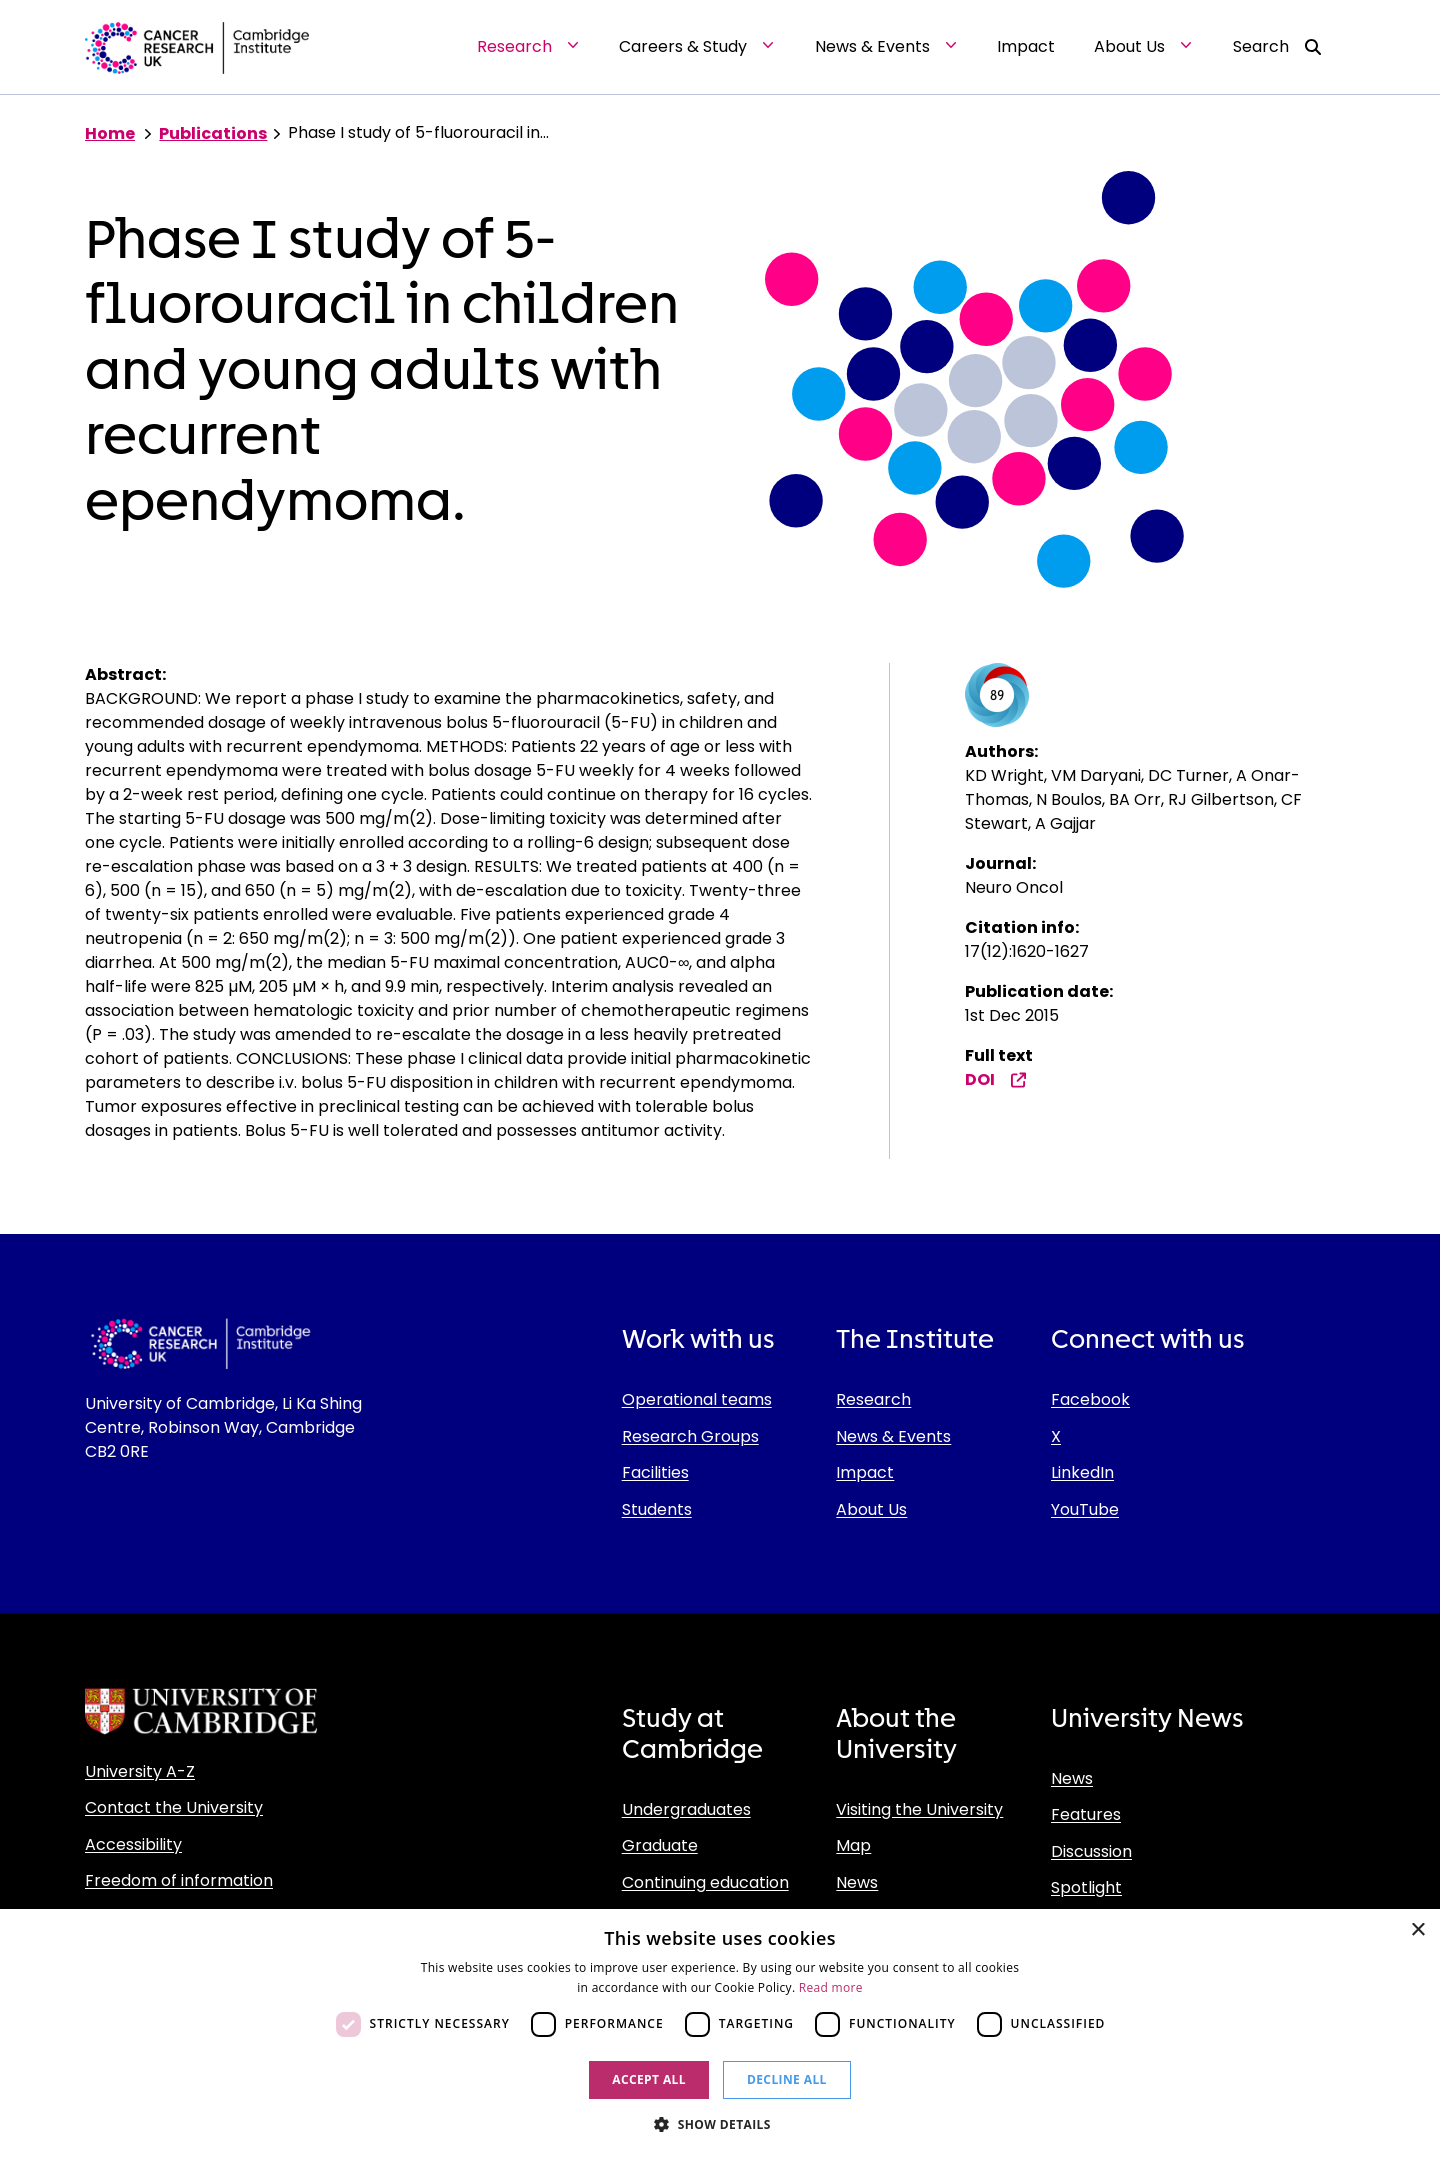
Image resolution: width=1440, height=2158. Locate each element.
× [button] (1417, 1930)
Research (873, 1399)
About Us (871, 1509)
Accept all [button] (649, 2079)
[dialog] (720, 2033)
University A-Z (140, 1771)
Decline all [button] (787, 2079)
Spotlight (1086, 1887)
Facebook (1090, 1399)
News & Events (893, 1436)
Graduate (660, 1845)
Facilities (655, 1472)
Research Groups (690, 1436)
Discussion (1091, 1851)
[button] (720, 2124)
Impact (865, 1472)
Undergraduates (686, 1809)
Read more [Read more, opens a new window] (831, 1987)
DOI (996, 1079)
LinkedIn (1082, 1472)
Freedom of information (179, 1880)
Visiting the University (919, 1809)
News (857, 1882)
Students (657, 1509)
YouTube (1085, 1509)
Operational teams (697, 1399)
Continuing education (705, 1882)
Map (853, 1845)
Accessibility (133, 1844)
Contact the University (174, 1807)
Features (1086, 1814)
